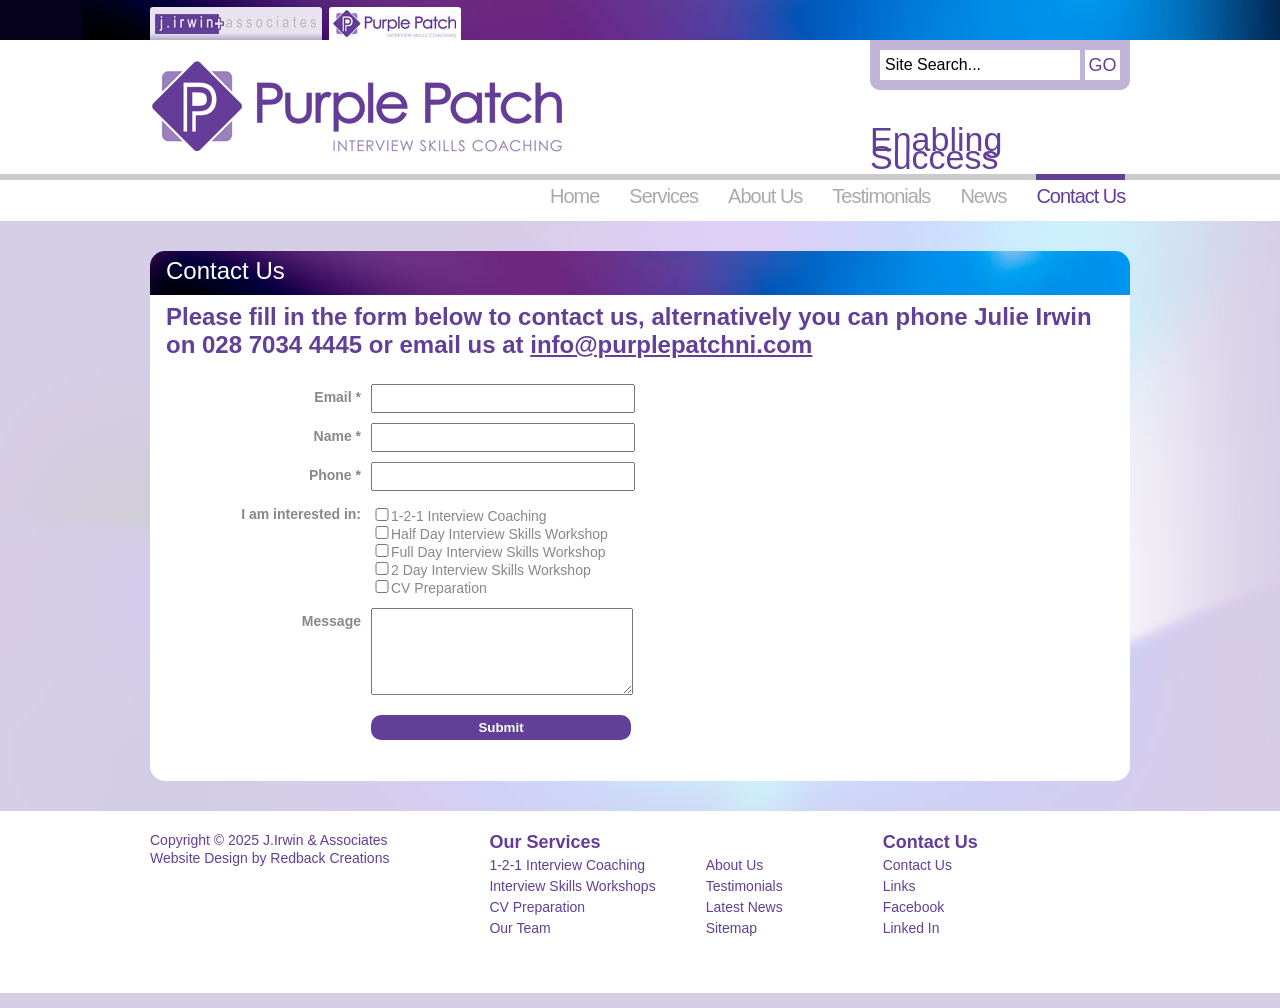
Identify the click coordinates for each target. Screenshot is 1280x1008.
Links (899, 901)
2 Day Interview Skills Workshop (491, 570)
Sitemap (731, 943)
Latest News (744, 922)
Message (331, 621)
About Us (765, 195)
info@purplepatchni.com (671, 344)
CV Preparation (439, 588)
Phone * (335, 475)
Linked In (911, 943)
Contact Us (1080, 195)
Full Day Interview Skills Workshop (498, 552)
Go (1102, 65)
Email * (337, 397)
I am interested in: (301, 514)
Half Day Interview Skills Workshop (499, 534)
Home (574, 195)
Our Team (519, 943)
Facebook (913, 922)
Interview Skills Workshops (572, 901)
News (983, 195)
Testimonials (881, 195)
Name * (337, 436)
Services (663, 195)
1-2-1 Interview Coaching (469, 516)
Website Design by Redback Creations (269, 873)
